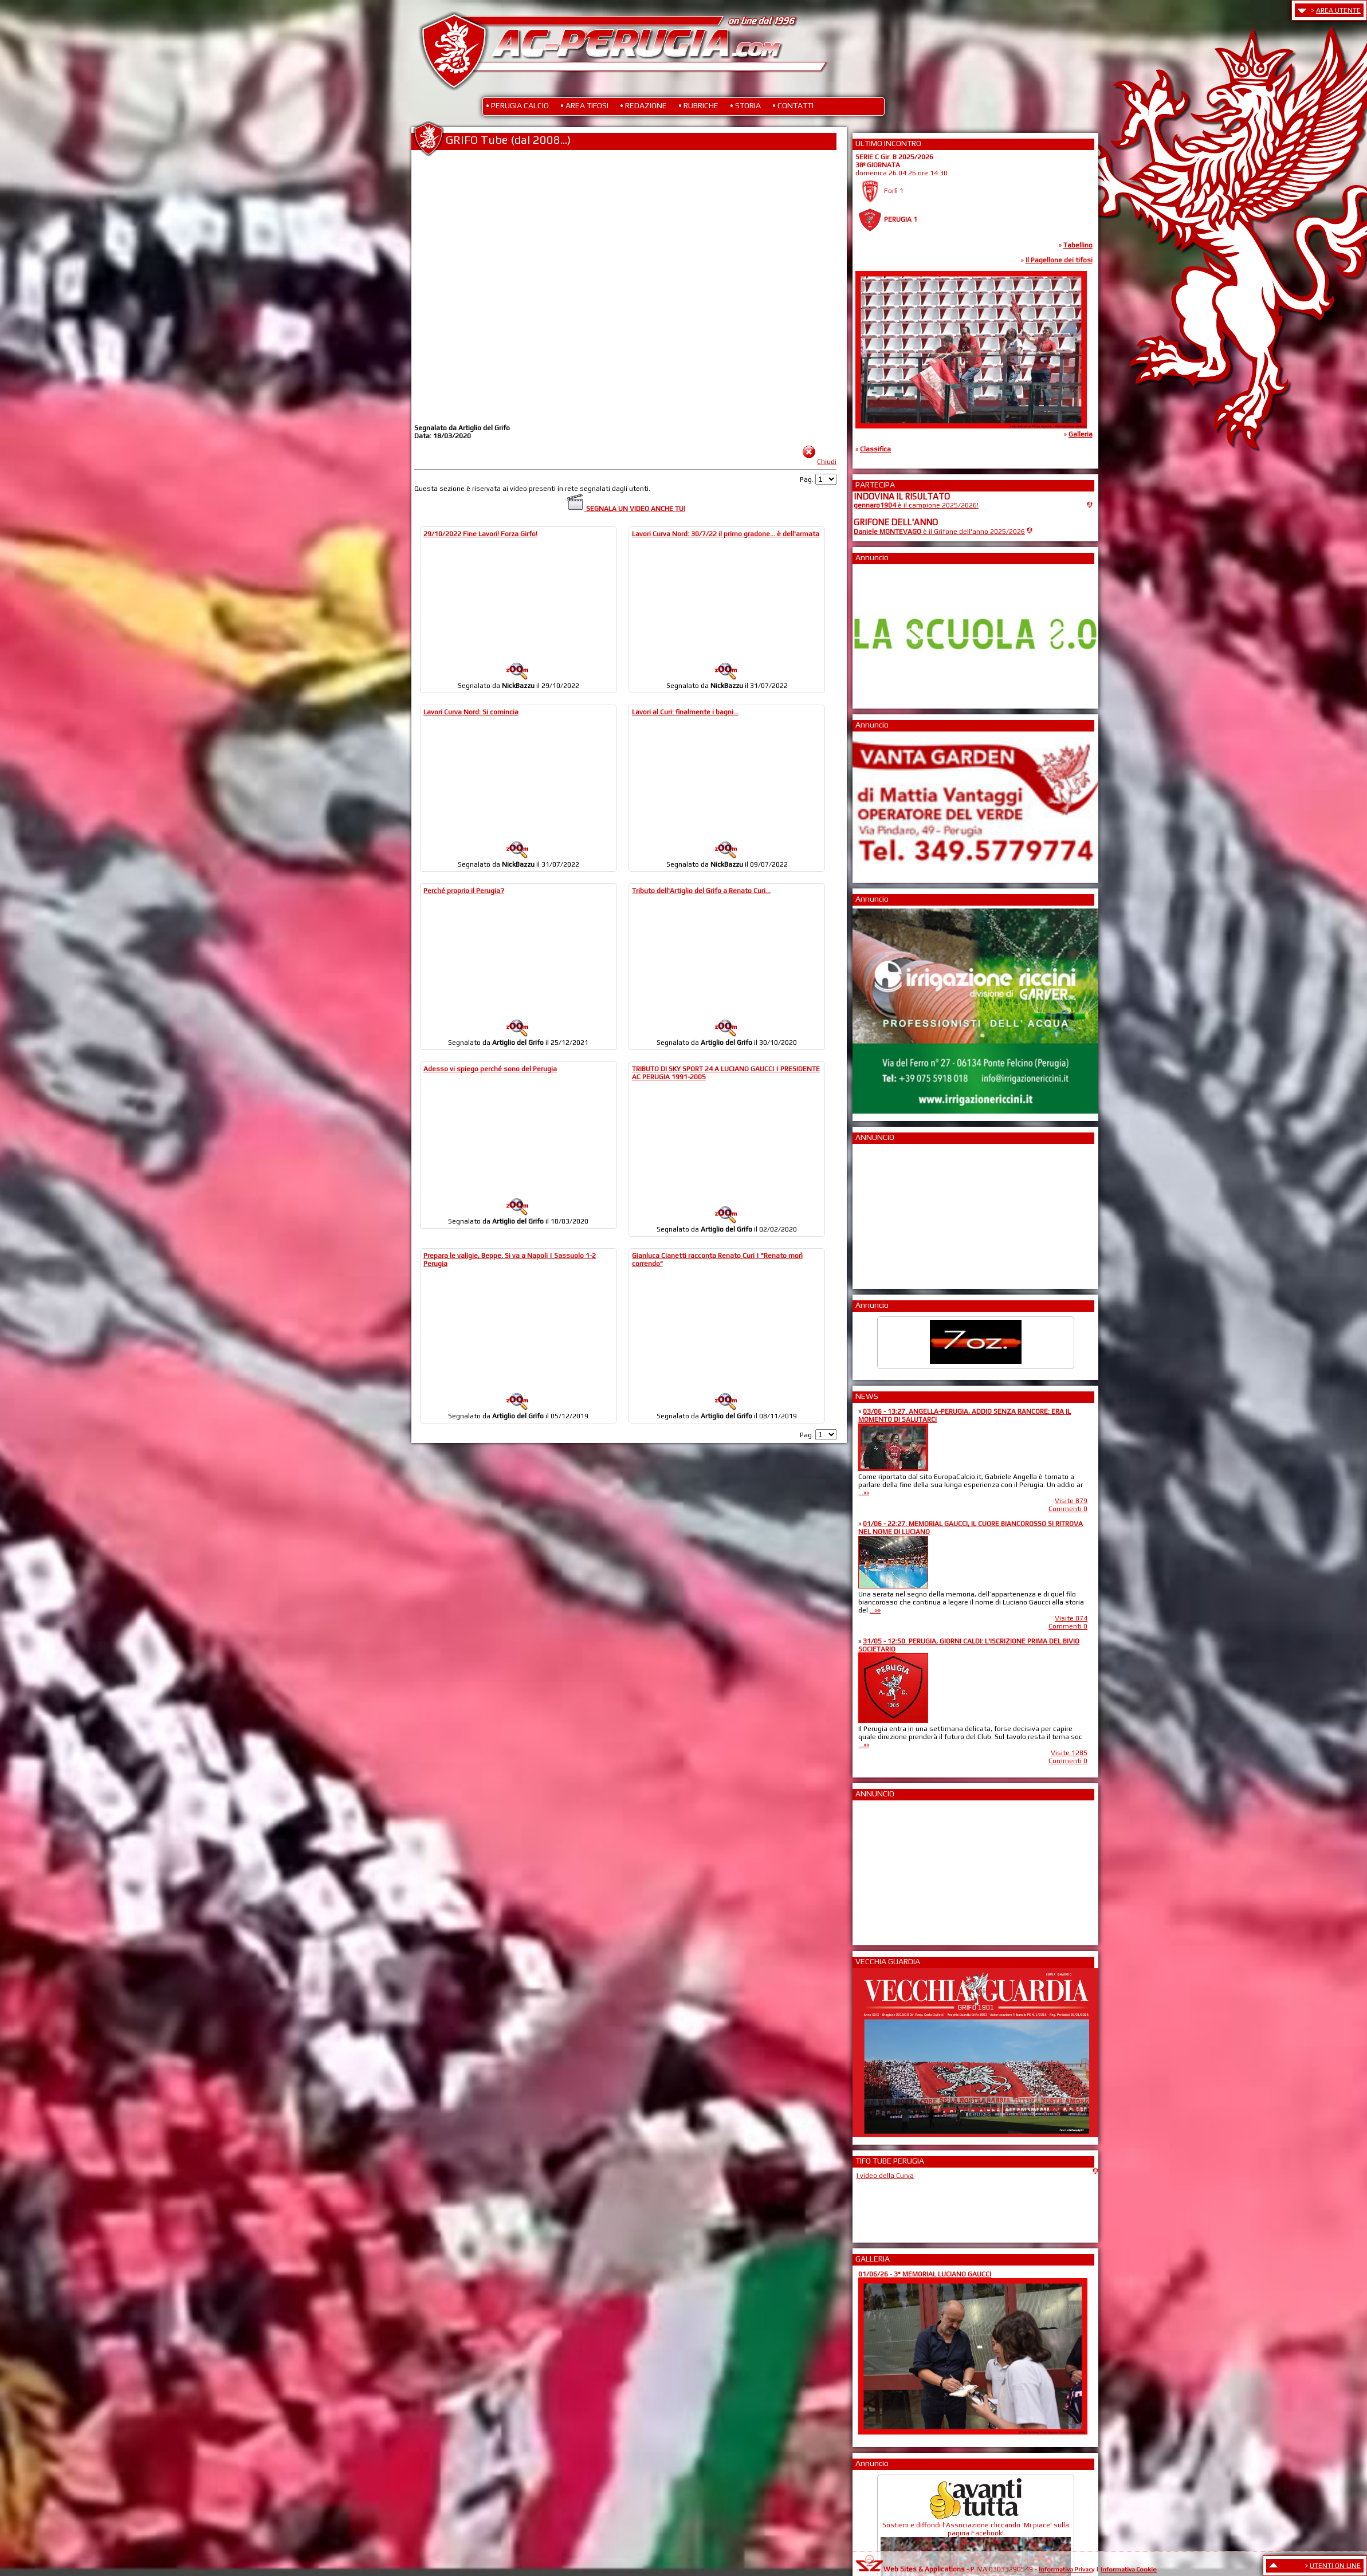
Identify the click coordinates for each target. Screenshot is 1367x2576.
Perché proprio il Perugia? (463, 891)
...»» (863, 1493)
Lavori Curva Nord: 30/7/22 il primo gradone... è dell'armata (725, 534)
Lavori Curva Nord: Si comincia (470, 712)
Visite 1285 (1069, 1753)
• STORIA (745, 105)
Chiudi (826, 462)
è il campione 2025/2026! (916, 505)
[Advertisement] (888, 1212)
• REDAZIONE (643, 105)
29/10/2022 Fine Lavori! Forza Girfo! (480, 534)
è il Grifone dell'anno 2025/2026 (939, 532)
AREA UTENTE (1338, 10)
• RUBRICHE (698, 105)
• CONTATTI (793, 105)
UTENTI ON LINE (1335, 2566)
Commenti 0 (1067, 1509)
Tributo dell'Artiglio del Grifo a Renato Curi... (701, 891)
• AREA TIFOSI (584, 105)
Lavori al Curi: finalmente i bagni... (685, 712)
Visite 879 (1071, 1501)
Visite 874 (1071, 1618)
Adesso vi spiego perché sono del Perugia (490, 1069)
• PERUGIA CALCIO (517, 105)
